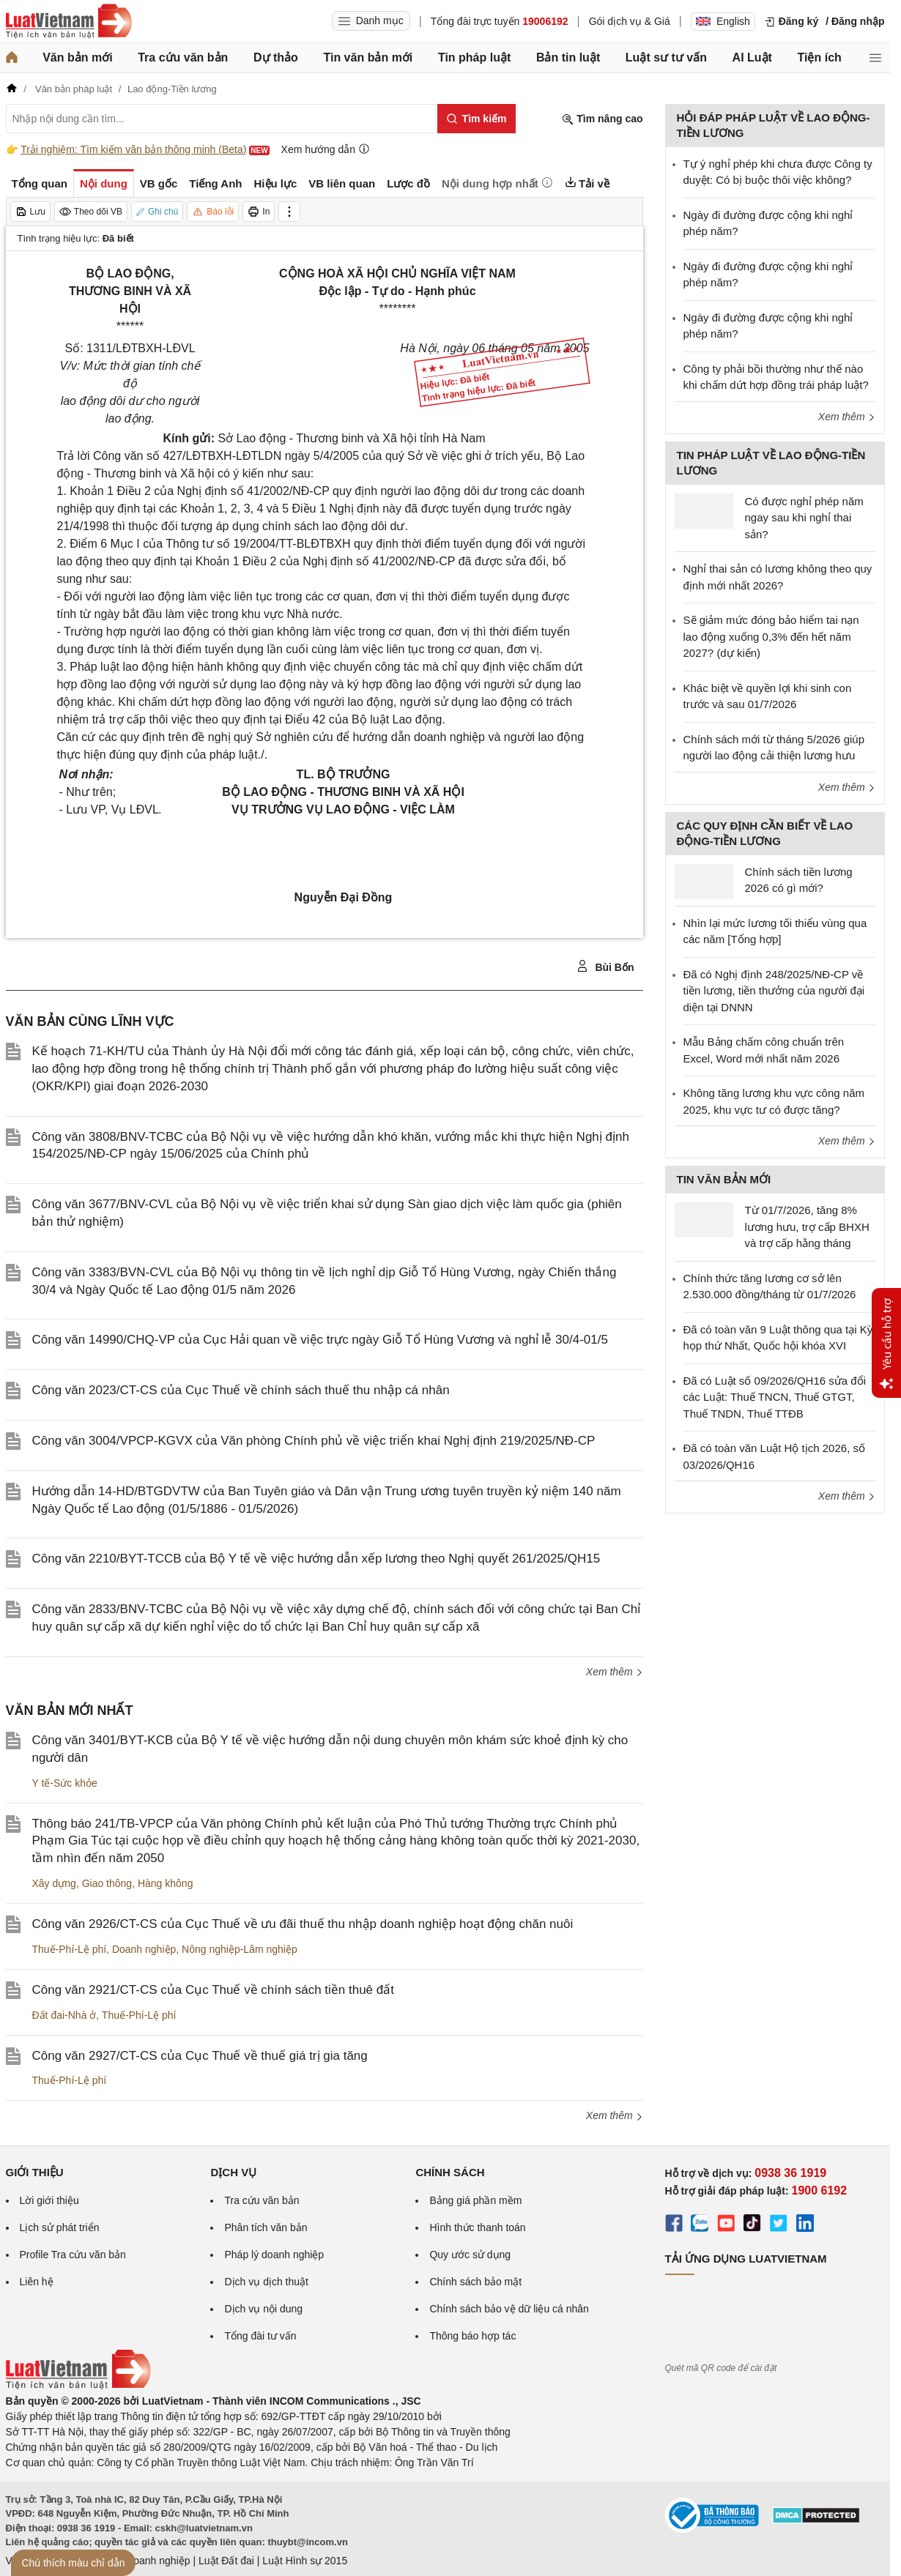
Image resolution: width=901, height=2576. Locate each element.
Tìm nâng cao (602, 119)
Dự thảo (275, 57)
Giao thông (107, 1883)
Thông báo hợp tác (472, 2336)
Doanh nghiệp (144, 1949)
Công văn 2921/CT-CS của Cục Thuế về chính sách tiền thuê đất (213, 1990)
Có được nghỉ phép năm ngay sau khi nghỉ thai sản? (804, 517)
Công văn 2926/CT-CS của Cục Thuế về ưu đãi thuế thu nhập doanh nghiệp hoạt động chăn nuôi (303, 1924)
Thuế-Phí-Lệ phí (69, 1949)
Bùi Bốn (605, 966)
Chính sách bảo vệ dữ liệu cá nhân (508, 2309)
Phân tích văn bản (265, 2227)
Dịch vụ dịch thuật (266, 2281)
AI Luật (752, 57)
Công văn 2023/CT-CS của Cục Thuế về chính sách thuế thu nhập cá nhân (241, 1390)
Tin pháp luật (474, 57)
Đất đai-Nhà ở (64, 2015)
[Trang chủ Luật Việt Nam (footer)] (78, 2385)
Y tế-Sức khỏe (64, 1783)
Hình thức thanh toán (477, 2227)
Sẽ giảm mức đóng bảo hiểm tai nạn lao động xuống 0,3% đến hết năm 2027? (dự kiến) (771, 636)
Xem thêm (614, 1672)
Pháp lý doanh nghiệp (274, 2254)
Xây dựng (54, 1883)
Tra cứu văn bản (183, 57)
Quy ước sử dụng (470, 2254)
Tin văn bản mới (367, 57)
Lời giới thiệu (49, 2200)
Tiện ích (820, 57)
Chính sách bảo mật (475, 2281)
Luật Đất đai (226, 2560)
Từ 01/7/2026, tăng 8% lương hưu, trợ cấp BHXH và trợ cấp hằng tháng (807, 1226)
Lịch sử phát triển (60, 2227)
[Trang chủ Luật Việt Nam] (69, 21)
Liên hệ (36, 2281)
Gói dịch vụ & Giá (629, 21)
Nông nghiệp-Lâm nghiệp (239, 1949)
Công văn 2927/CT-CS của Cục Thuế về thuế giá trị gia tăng (200, 2056)
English (723, 21)
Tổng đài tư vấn (260, 2336)
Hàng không (165, 1883)
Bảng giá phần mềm (475, 2200)
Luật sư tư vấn (666, 57)
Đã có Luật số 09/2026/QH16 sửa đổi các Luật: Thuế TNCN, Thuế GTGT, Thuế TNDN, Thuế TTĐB (774, 1397)
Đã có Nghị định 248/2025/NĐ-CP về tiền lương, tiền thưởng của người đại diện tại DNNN (774, 990)
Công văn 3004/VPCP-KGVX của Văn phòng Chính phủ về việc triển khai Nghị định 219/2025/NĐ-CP (314, 1441)
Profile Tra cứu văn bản (73, 2254)
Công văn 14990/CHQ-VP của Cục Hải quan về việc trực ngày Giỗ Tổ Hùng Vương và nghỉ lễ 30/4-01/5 (320, 1340)
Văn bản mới (77, 57)
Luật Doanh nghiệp (146, 2560)
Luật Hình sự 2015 (304, 2560)
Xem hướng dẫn (325, 149)
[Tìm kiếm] (476, 118)
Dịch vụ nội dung (263, 2309)
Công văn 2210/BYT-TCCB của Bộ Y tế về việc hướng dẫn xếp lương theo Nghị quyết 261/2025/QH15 (316, 1559)
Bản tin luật (568, 57)
